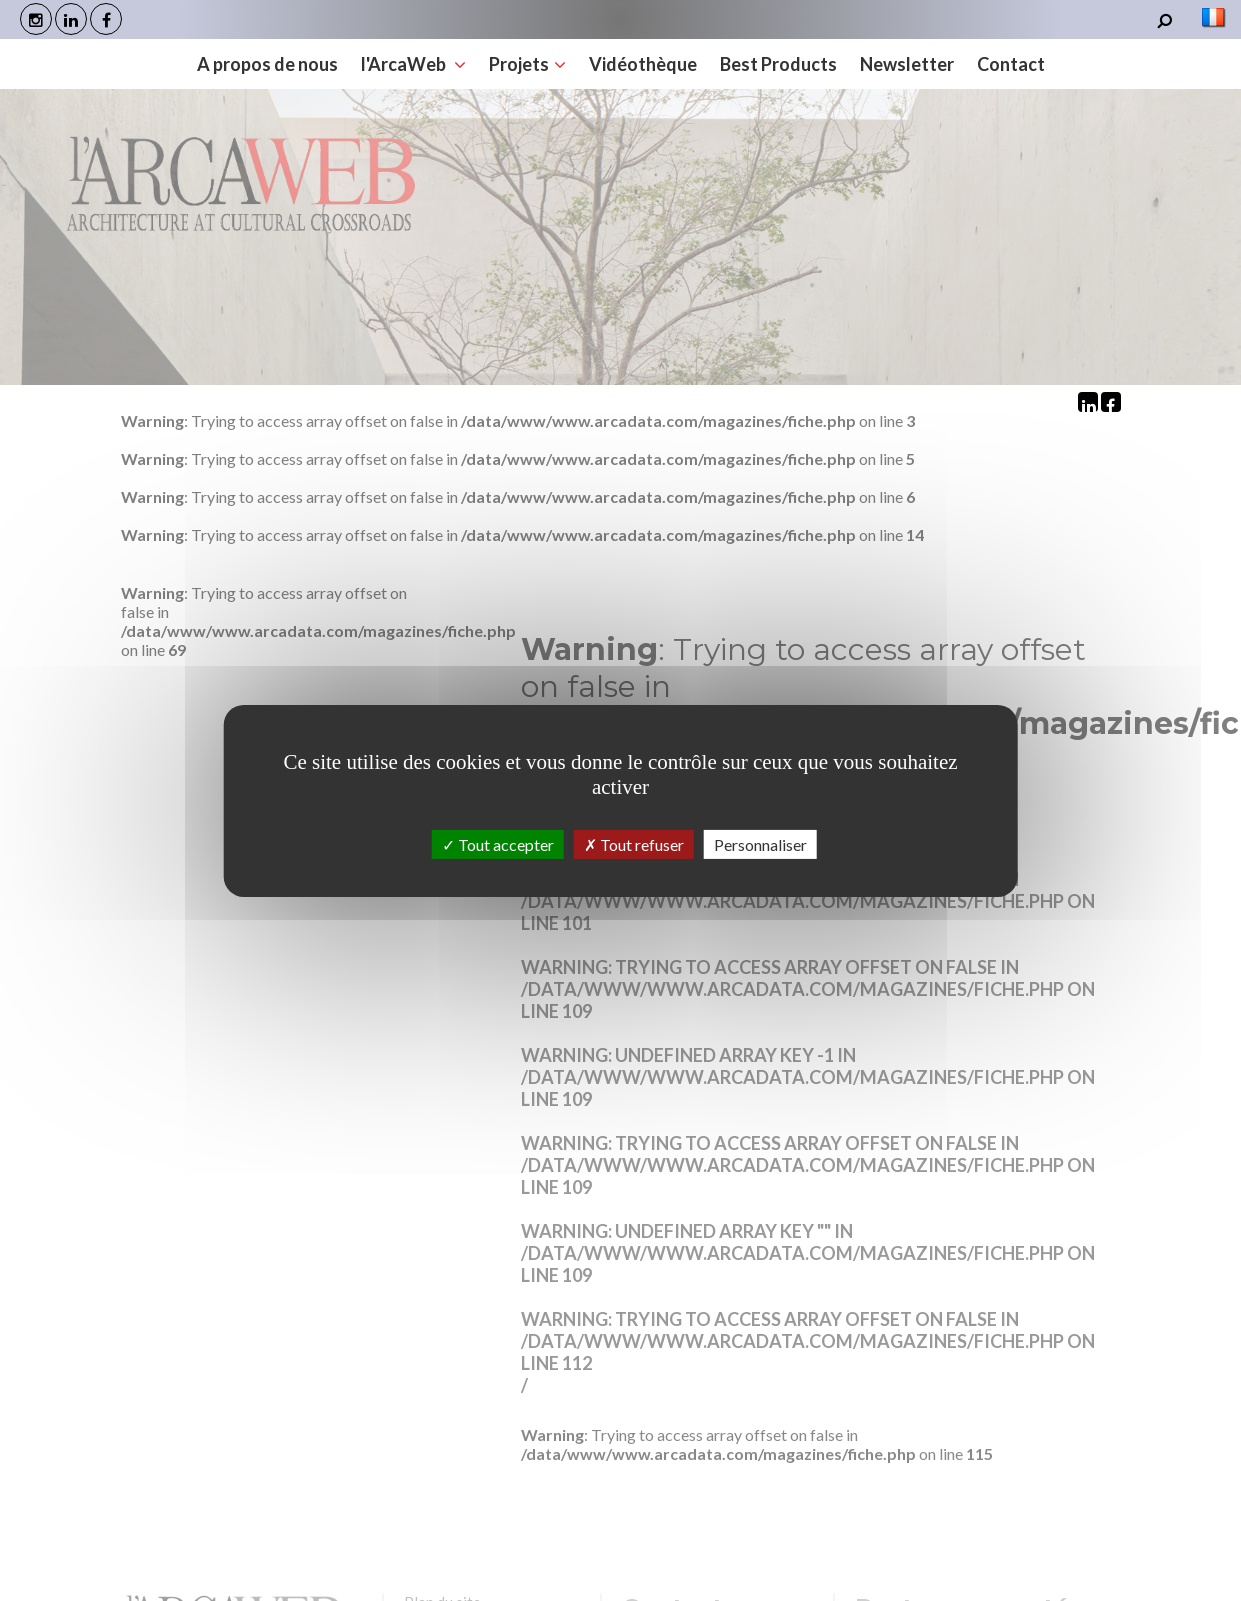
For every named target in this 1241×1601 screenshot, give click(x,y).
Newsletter (743, 74)
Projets (372, 74)
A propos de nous (119, 74)
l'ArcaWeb (262, 74)
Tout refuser (634, 843)
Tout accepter (498, 843)
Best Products (617, 74)
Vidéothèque (485, 74)
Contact (844, 74)
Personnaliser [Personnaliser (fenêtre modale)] (760, 843)
